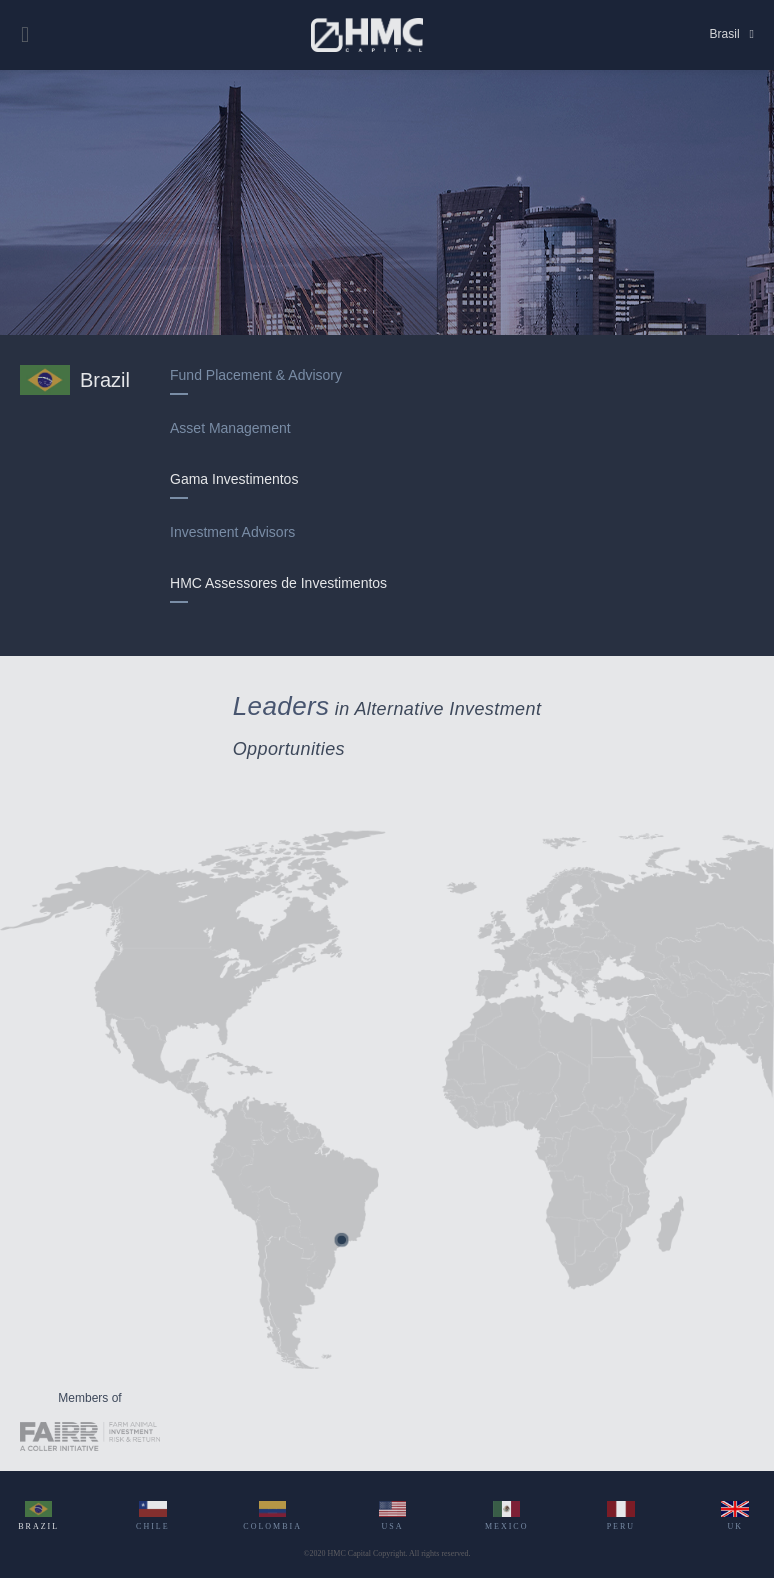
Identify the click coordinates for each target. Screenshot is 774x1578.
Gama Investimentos (234, 481)
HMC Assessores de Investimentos (278, 585)
